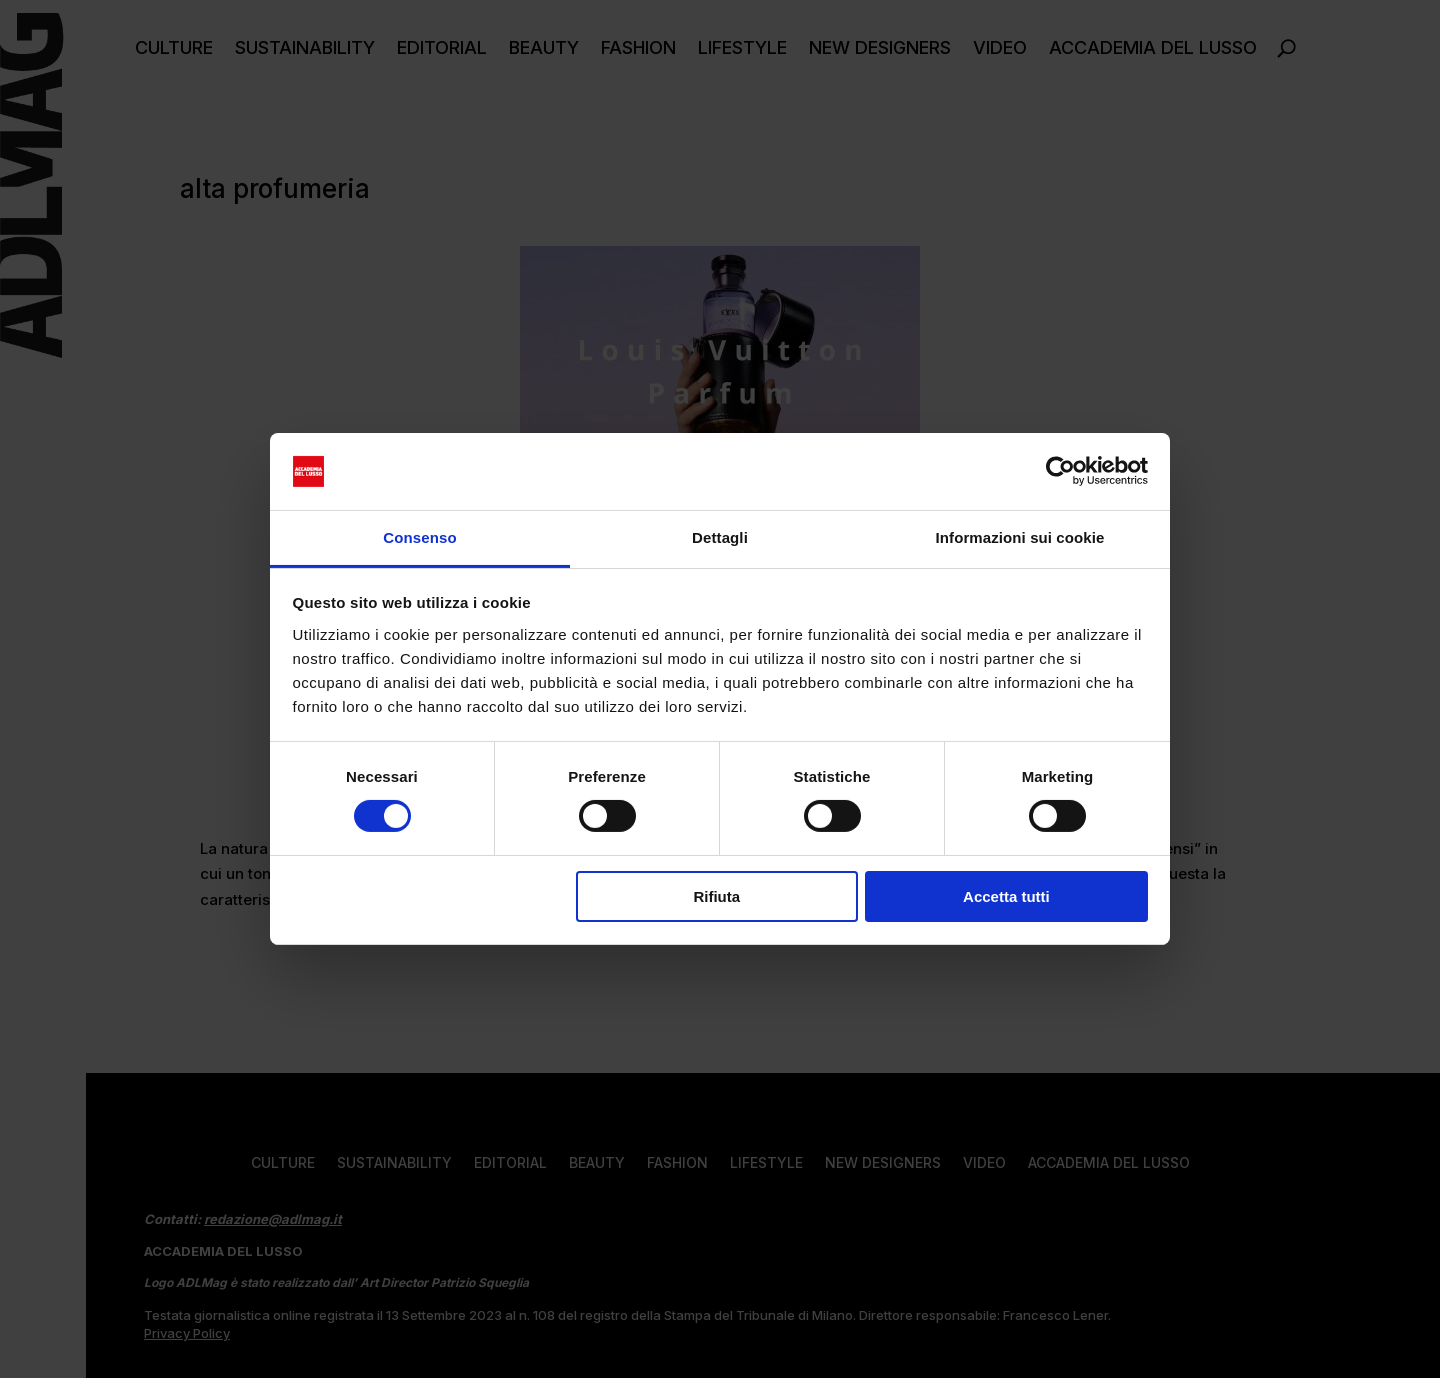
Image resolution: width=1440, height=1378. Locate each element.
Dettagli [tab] (720, 537)
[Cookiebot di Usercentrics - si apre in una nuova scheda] (1060, 471)
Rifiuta (716, 896)
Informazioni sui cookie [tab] (1020, 537)
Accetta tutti (1006, 896)
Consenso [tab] (419, 537)
